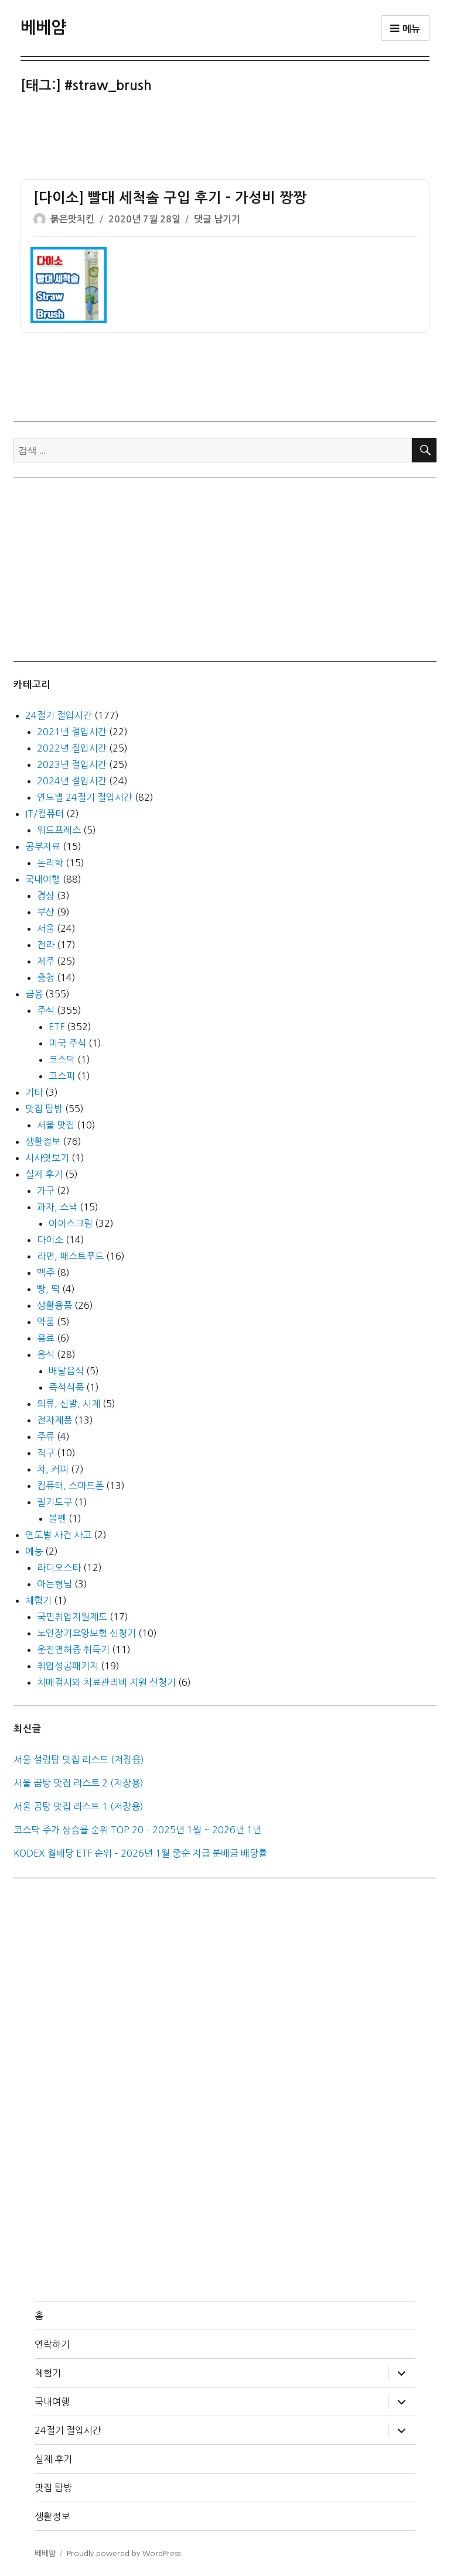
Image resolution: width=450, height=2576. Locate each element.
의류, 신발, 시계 (68, 1403)
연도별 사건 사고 (58, 1534)
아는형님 (54, 1584)
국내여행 (42, 879)
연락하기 (52, 2344)
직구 (45, 1452)
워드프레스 (59, 830)
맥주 (45, 1272)
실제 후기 (44, 1174)
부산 (45, 912)
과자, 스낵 (57, 1207)
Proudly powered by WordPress (123, 2553)
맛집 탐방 (44, 1108)
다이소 (50, 1239)
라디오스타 (59, 1567)
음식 (45, 1354)
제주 (45, 961)
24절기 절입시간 (58, 715)
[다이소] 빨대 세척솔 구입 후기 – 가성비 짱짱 (169, 198)
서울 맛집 (55, 1125)
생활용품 (54, 1305)
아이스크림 (71, 1223)
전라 (45, 944)
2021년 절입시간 (72, 731)
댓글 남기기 (217, 219)
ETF (56, 1026)
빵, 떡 (48, 1289)
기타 (34, 1092)
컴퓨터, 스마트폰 (70, 1485)
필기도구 (54, 1502)
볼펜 (57, 1518)
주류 (45, 1436)
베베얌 (43, 27)
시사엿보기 (47, 1157)
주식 (45, 1010)
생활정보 (42, 1141)
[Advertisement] (227, 138)
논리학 (50, 862)
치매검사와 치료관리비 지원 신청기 (106, 1682)
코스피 (62, 1076)
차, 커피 (53, 1469)
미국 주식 (67, 1043)
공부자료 (42, 846)
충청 (45, 977)
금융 (34, 994)
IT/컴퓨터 (44, 813)
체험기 (38, 1600)
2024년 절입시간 (72, 781)
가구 (45, 1190)
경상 (45, 895)
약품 (45, 1321)
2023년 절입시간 (72, 764)
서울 (45, 928)
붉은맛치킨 (72, 219)
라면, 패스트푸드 (70, 1256)
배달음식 (66, 1371)
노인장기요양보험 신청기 (86, 1633)
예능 (34, 1551)
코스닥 (62, 1059)
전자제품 (54, 1420)
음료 (45, 1338)
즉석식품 (66, 1387)
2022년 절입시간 (72, 748)
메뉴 (405, 28)
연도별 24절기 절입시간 (84, 797)
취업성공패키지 (67, 1666)
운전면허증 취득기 (73, 1649)
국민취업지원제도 (72, 1616)
